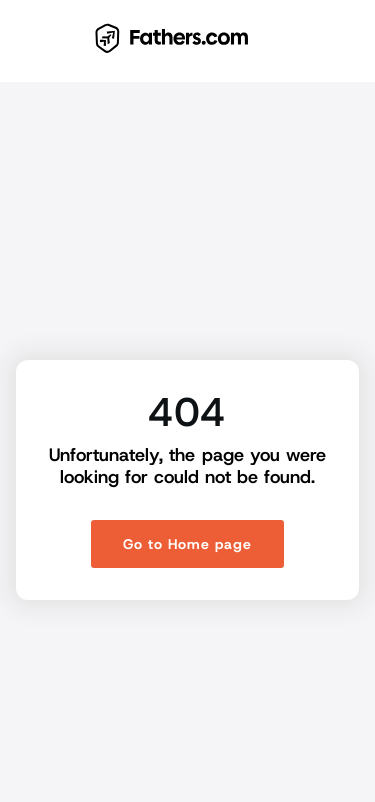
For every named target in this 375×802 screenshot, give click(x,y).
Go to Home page (187, 544)
